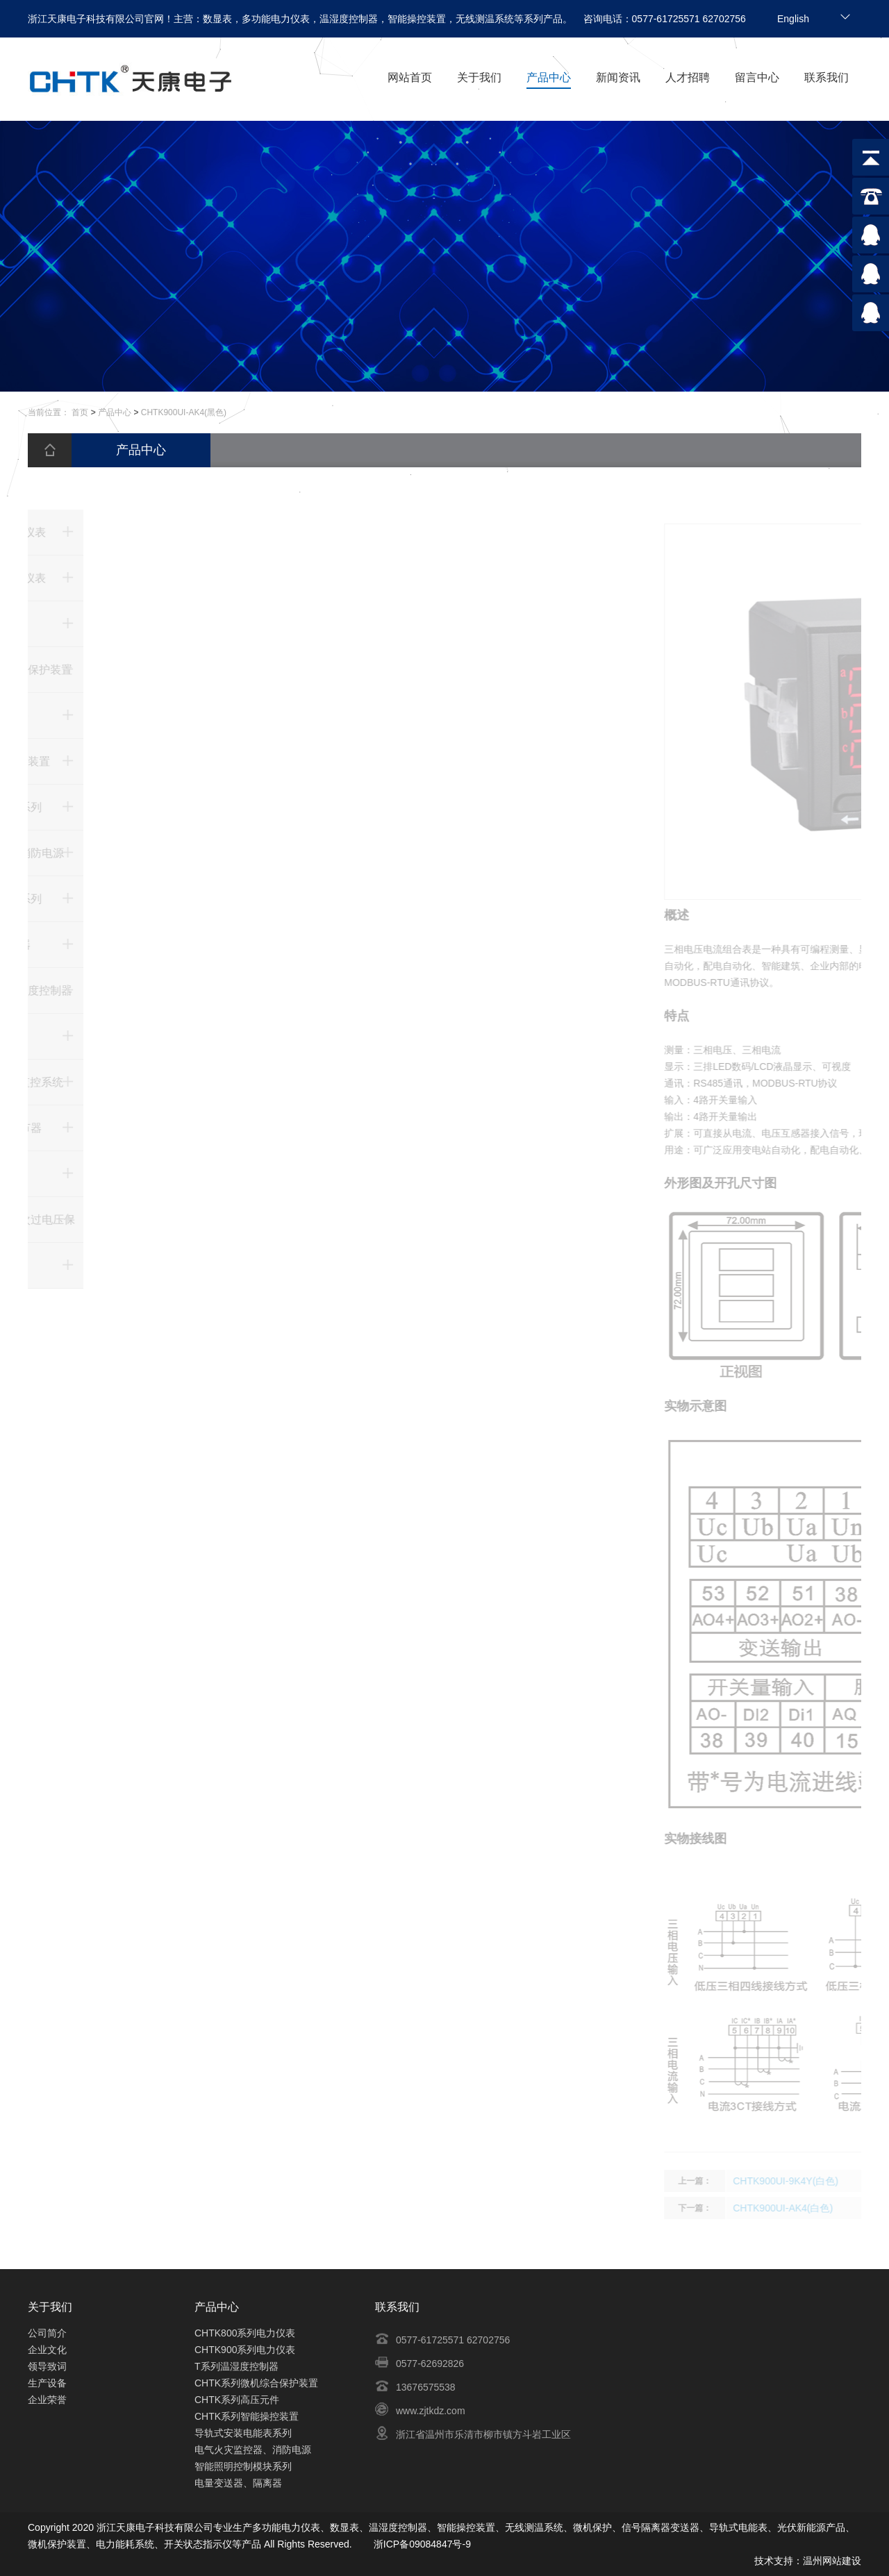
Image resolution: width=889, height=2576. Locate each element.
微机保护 (592, 2527)
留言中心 (757, 77)
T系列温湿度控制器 (236, 2366)
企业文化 (47, 2349)
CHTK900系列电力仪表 (244, 2349)
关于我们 (479, 77)
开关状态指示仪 (198, 2544)
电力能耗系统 (125, 2544)
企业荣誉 (47, 2399)
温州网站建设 (832, 2560)
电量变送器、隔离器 (238, 2483)
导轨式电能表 (738, 2527)
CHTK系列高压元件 (236, 2399)
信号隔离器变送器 (660, 2527)
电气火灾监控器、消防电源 (252, 2449)
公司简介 (47, 2333)
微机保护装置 (57, 2544)
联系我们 (826, 77)
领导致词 (47, 2366)
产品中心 (548, 77)
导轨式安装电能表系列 (243, 2433)
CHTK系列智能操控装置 (246, 2416)
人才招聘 (687, 77)
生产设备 (47, 2383)
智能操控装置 (466, 2527)
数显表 (344, 2527)
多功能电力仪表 (286, 2527)
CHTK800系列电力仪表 (244, 2333)
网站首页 (410, 77)
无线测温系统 (534, 2527)
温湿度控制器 (398, 2527)
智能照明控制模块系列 (243, 2466)
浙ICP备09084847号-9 (422, 2544)
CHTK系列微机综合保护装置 (256, 2383)
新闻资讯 (618, 77)
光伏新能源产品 (811, 2527)
